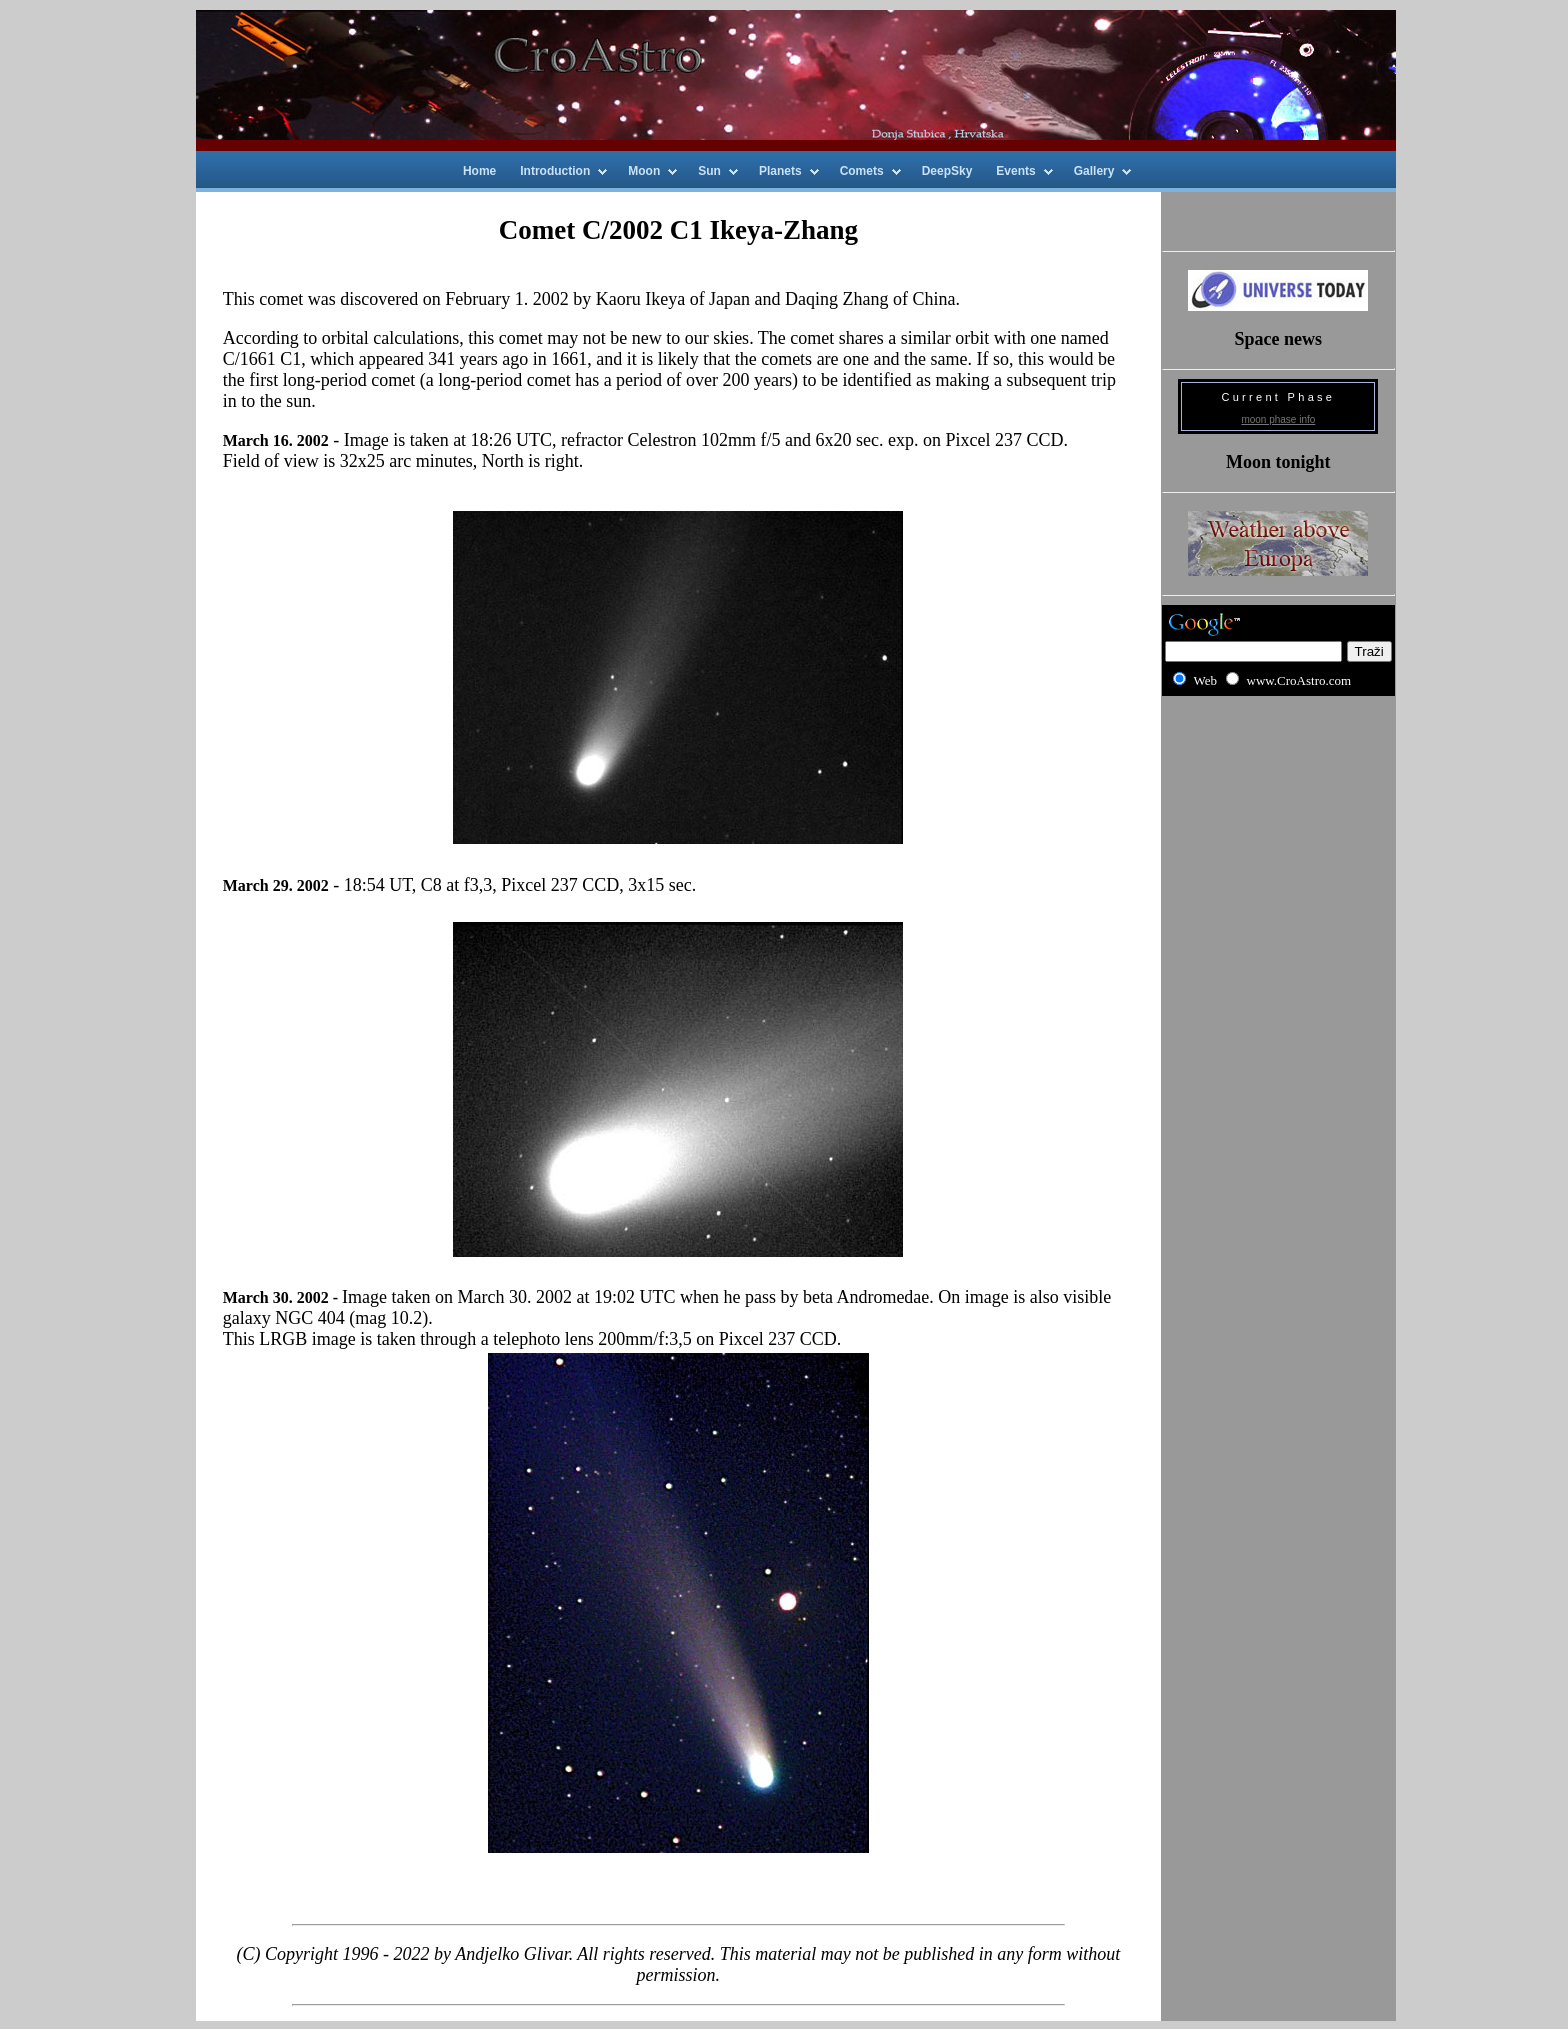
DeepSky (947, 171)
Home (479, 171)
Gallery (1094, 171)
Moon (644, 171)
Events (1015, 171)
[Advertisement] (1278, 776)
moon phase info (1278, 419)
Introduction (555, 171)
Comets (862, 171)
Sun (709, 171)
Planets (780, 171)
